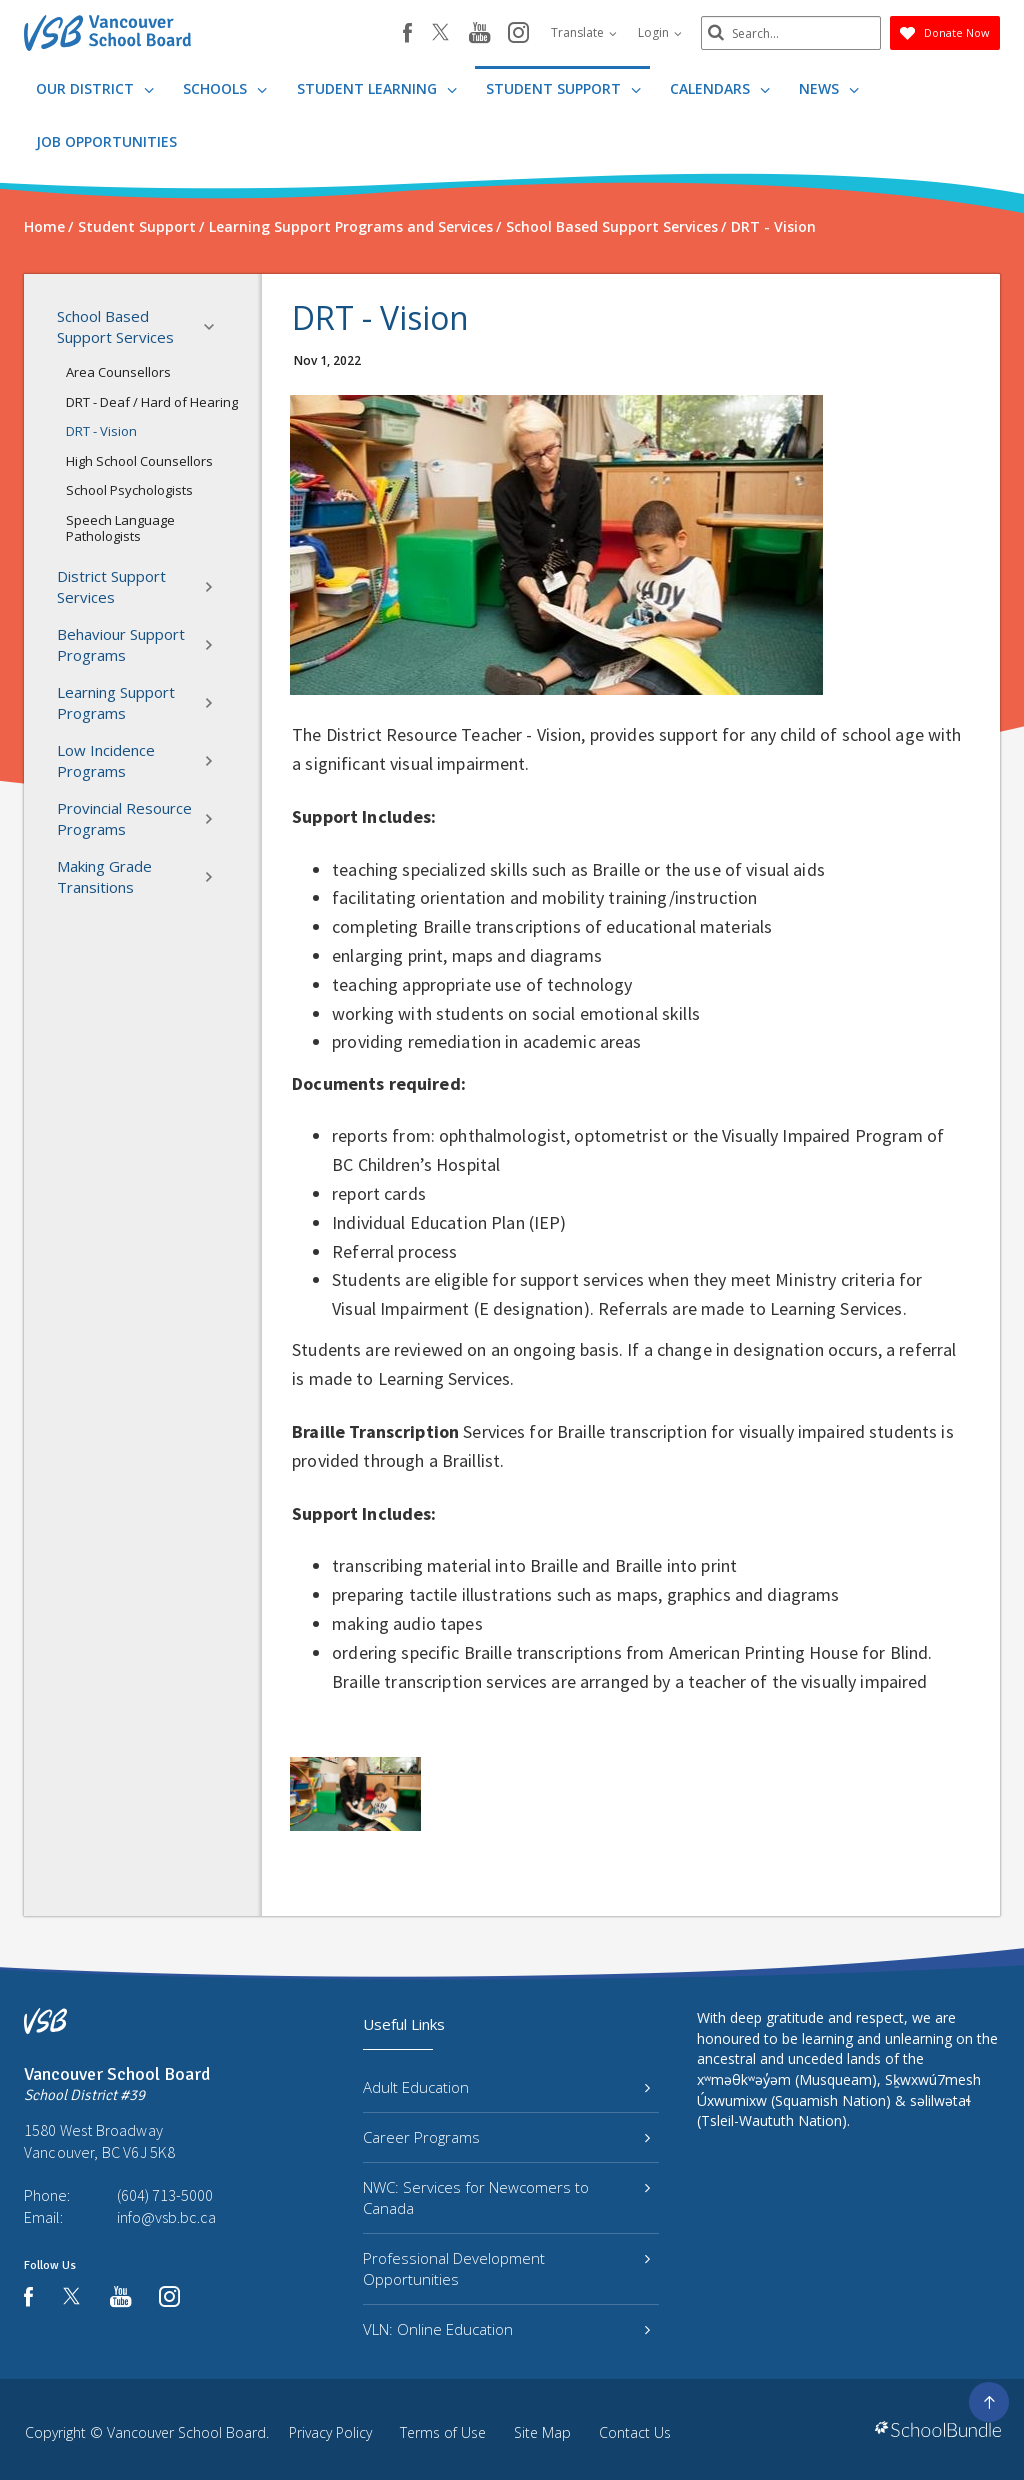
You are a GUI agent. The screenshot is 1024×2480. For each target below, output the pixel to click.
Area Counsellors (118, 372)
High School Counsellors (139, 461)
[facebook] (407, 33)
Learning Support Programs (141, 702)
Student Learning (377, 88)
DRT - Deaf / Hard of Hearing (152, 402)
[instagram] (518, 34)
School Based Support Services (141, 326)
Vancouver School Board (186, 2432)
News (829, 88)
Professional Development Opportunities (506, 2268)
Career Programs (506, 2137)
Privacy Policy (330, 2432)
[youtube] (479, 34)
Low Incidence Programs (141, 760)
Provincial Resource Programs (141, 818)
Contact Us (635, 2432)
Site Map (542, 2432)
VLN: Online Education (506, 2329)
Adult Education (506, 2087)
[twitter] (440, 34)
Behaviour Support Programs (141, 644)
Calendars (720, 88)
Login (660, 32)
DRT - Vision (101, 431)
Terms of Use (443, 2432)
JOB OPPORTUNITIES (106, 141)
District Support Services (141, 586)
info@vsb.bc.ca (166, 2217)
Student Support (563, 88)
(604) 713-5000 (165, 2195)
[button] (215, 327)
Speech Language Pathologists (120, 528)
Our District (95, 88)
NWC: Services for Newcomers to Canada (506, 2197)
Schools (225, 88)
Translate (584, 32)
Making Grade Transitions (141, 876)
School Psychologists (129, 490)
